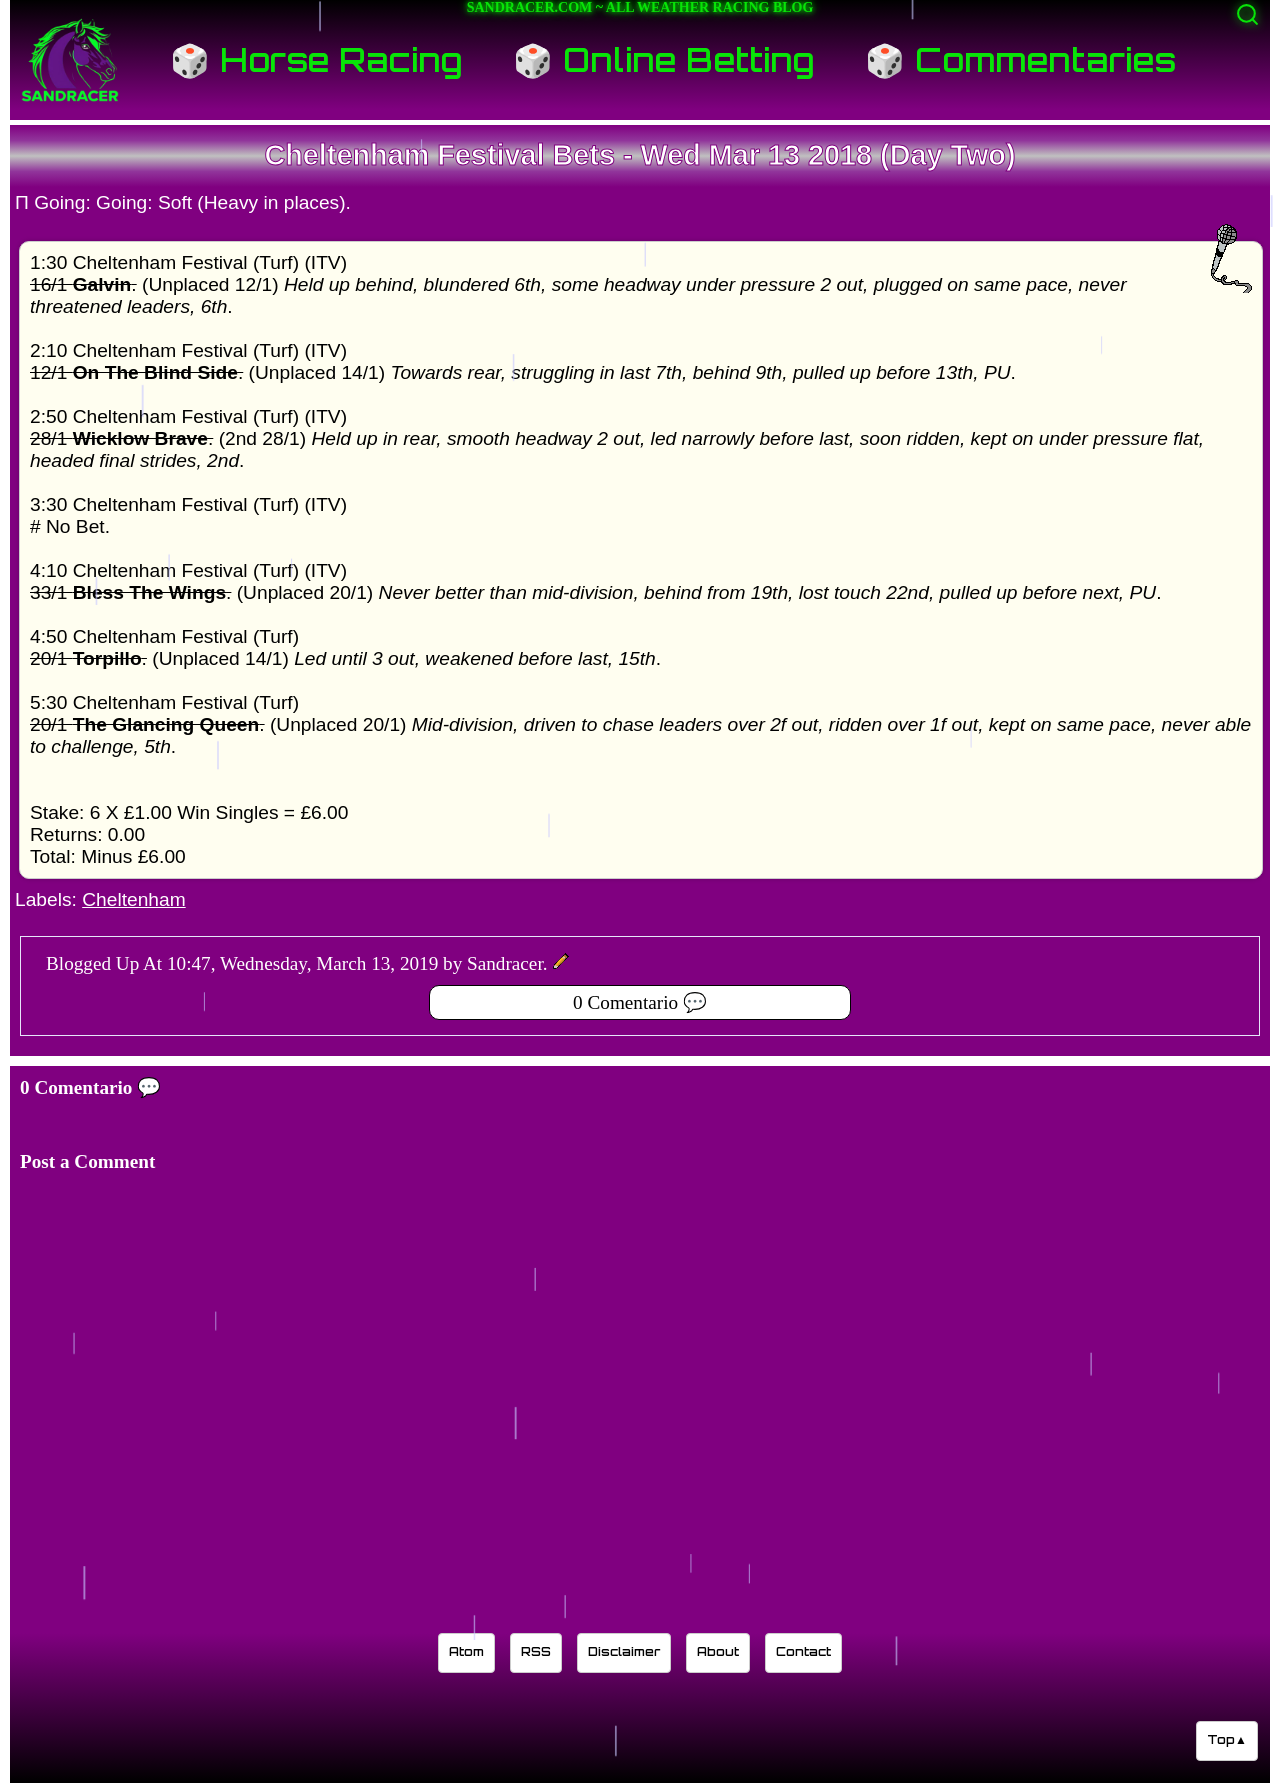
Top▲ (1227, 1739)
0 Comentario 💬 (640, 1002)
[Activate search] (1247, 14)
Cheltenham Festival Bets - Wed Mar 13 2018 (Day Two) (639, 155)
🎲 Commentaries (1020, 60)
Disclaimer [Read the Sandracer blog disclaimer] (624, 1651)
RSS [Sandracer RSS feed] (536, 1651)
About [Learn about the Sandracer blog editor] (718, 1651)
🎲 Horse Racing (316, 60)
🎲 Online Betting (664, 60)
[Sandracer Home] (70, 60)
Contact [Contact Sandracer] (803, 1651)
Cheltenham (133, 899)
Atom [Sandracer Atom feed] (466, 1651)
